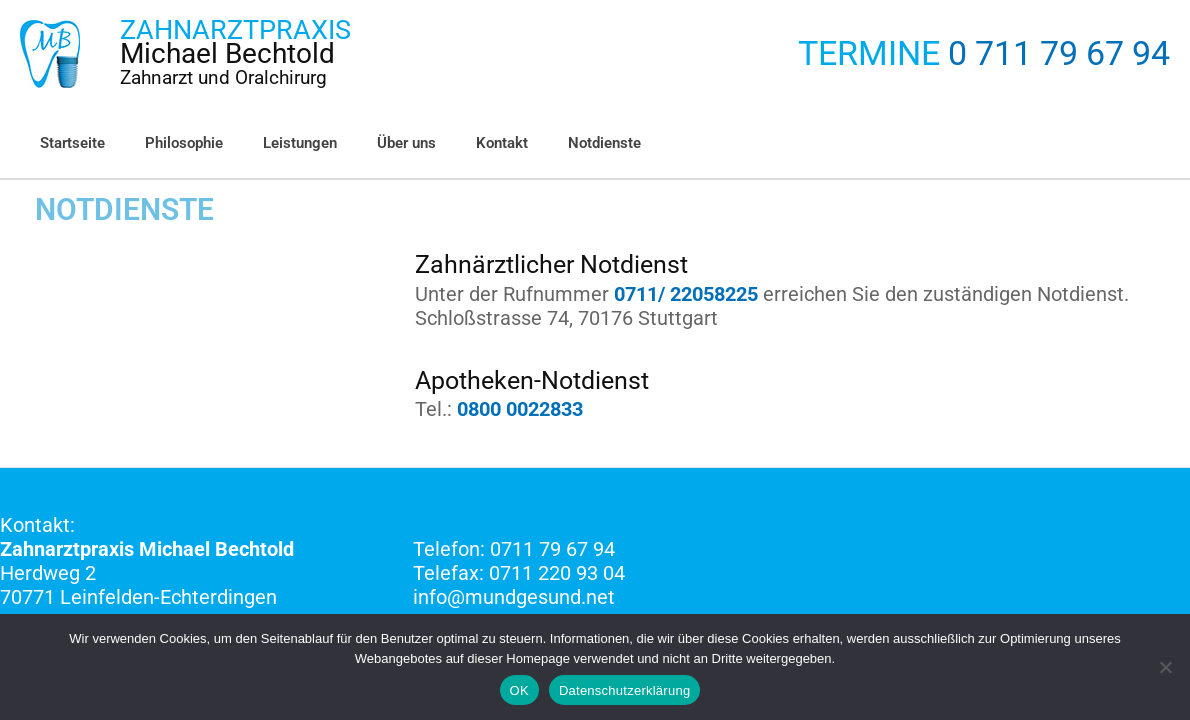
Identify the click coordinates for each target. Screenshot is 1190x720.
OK (519, 690)
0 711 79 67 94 (1059, 53)
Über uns (371, 143)
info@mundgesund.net (514, 596)
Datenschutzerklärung (624, 690)
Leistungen (275, 143)
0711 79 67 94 (552, 548)
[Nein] (1165, 667)
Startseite (67, 143)
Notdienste (549, 143)
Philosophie (169, 143)
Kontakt (457, 143)
